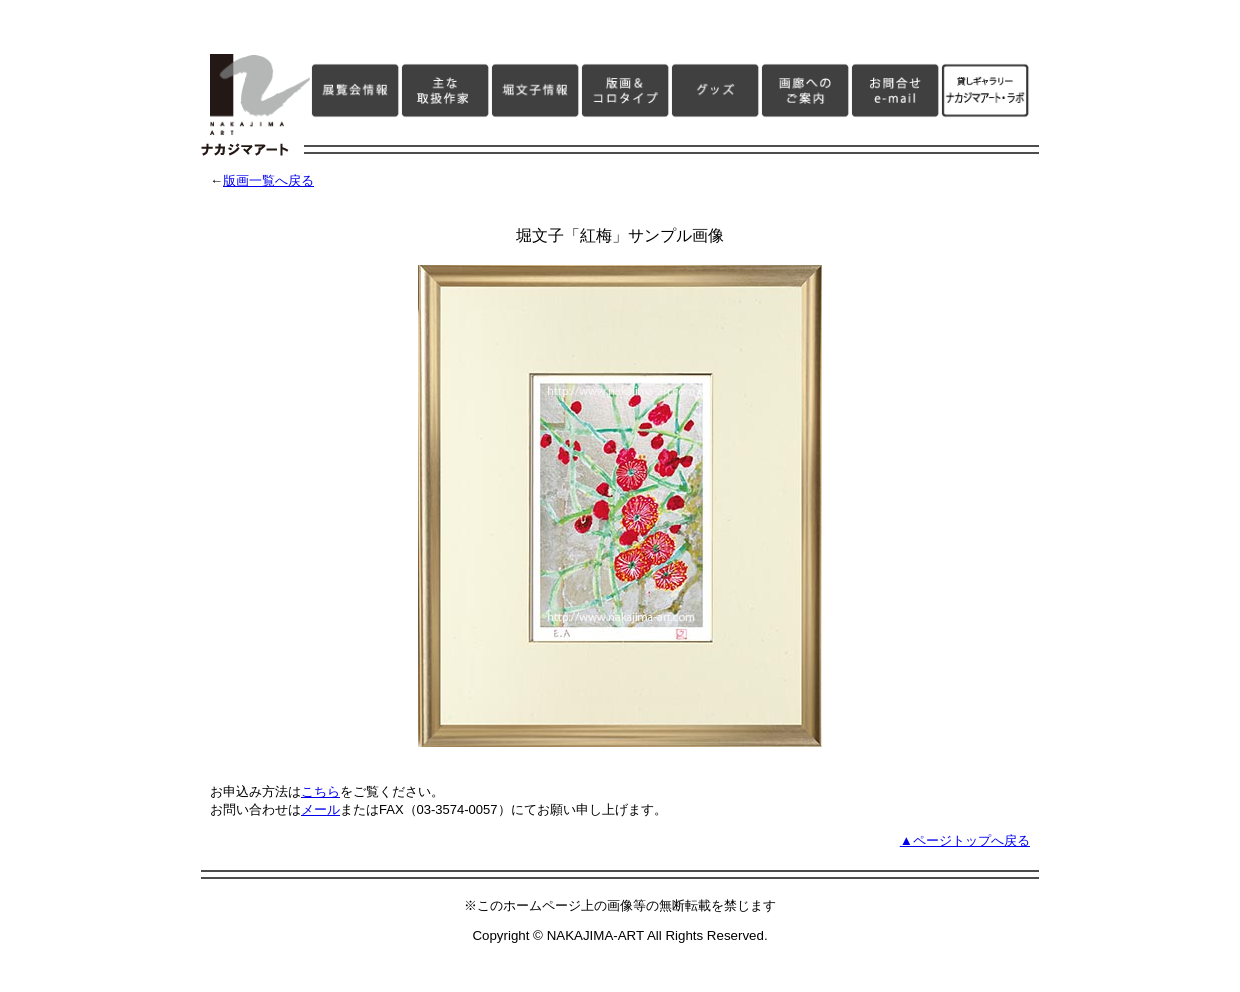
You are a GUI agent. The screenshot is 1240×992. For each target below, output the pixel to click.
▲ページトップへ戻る (965, 840)
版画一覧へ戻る (268, 180)
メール (320, 809)
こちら (320, 791)
